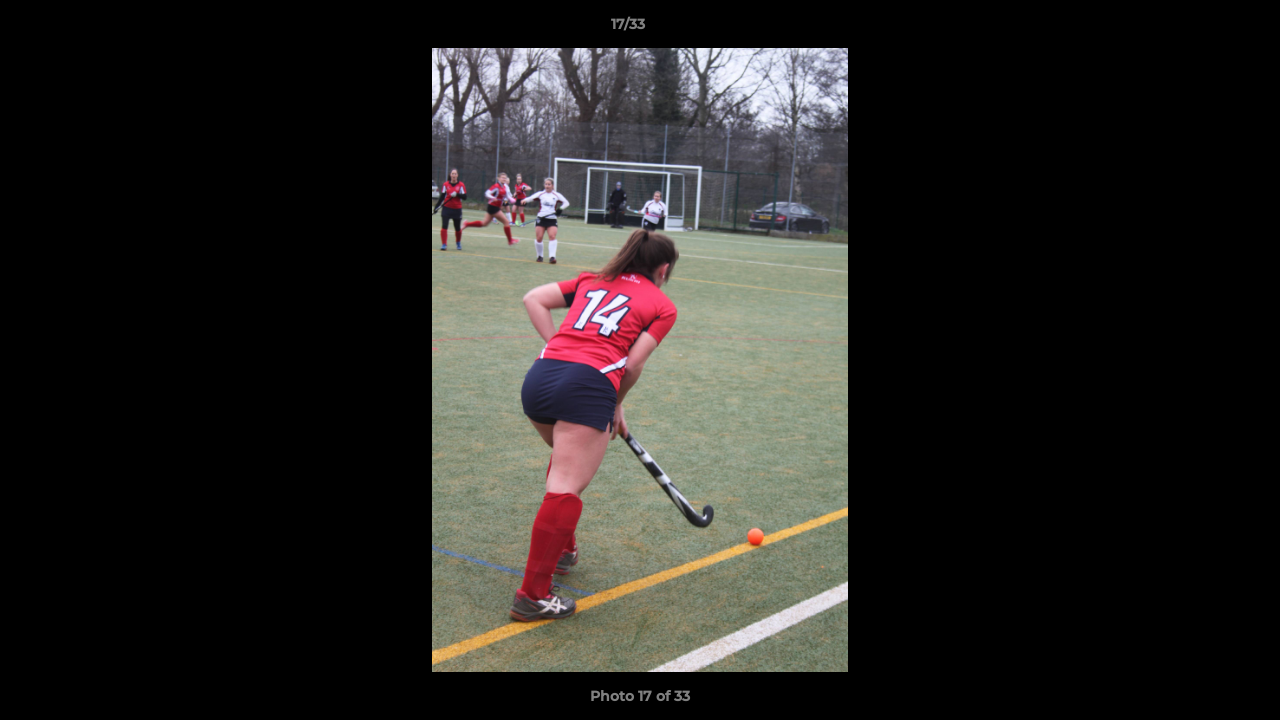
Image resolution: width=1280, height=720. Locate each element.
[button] (1196, 29)
